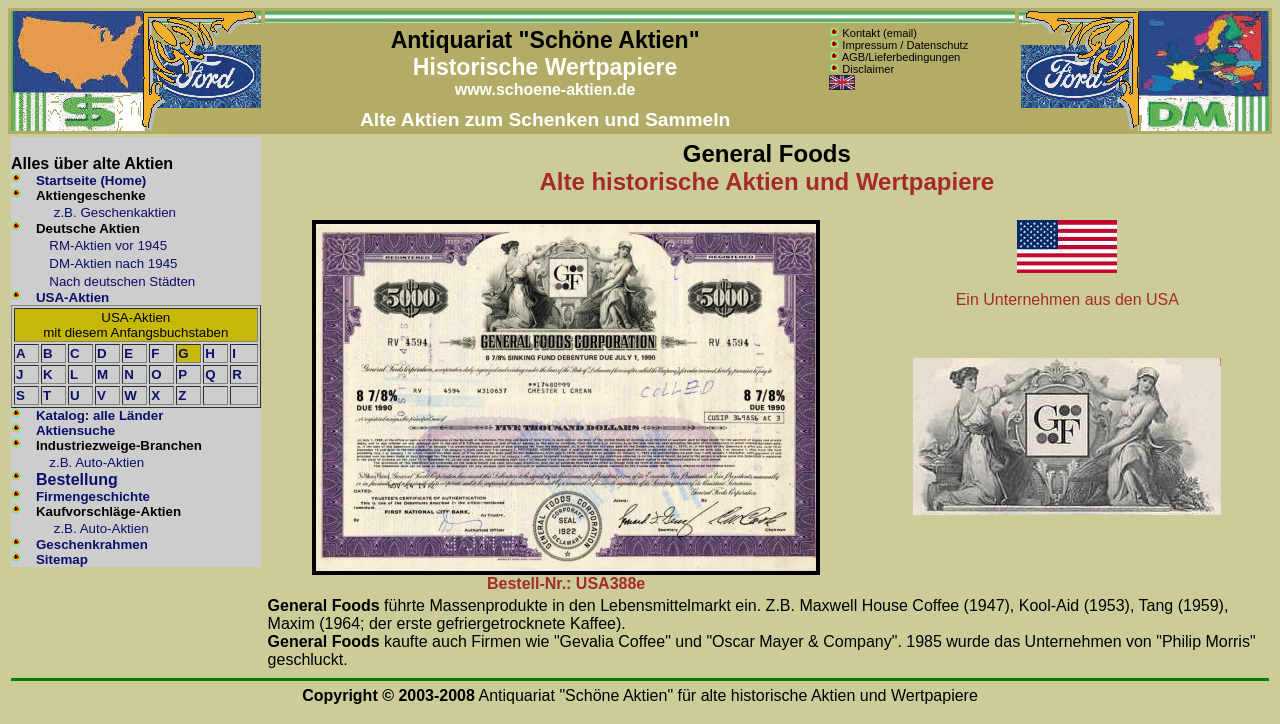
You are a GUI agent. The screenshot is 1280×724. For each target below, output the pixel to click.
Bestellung (77, 479)
